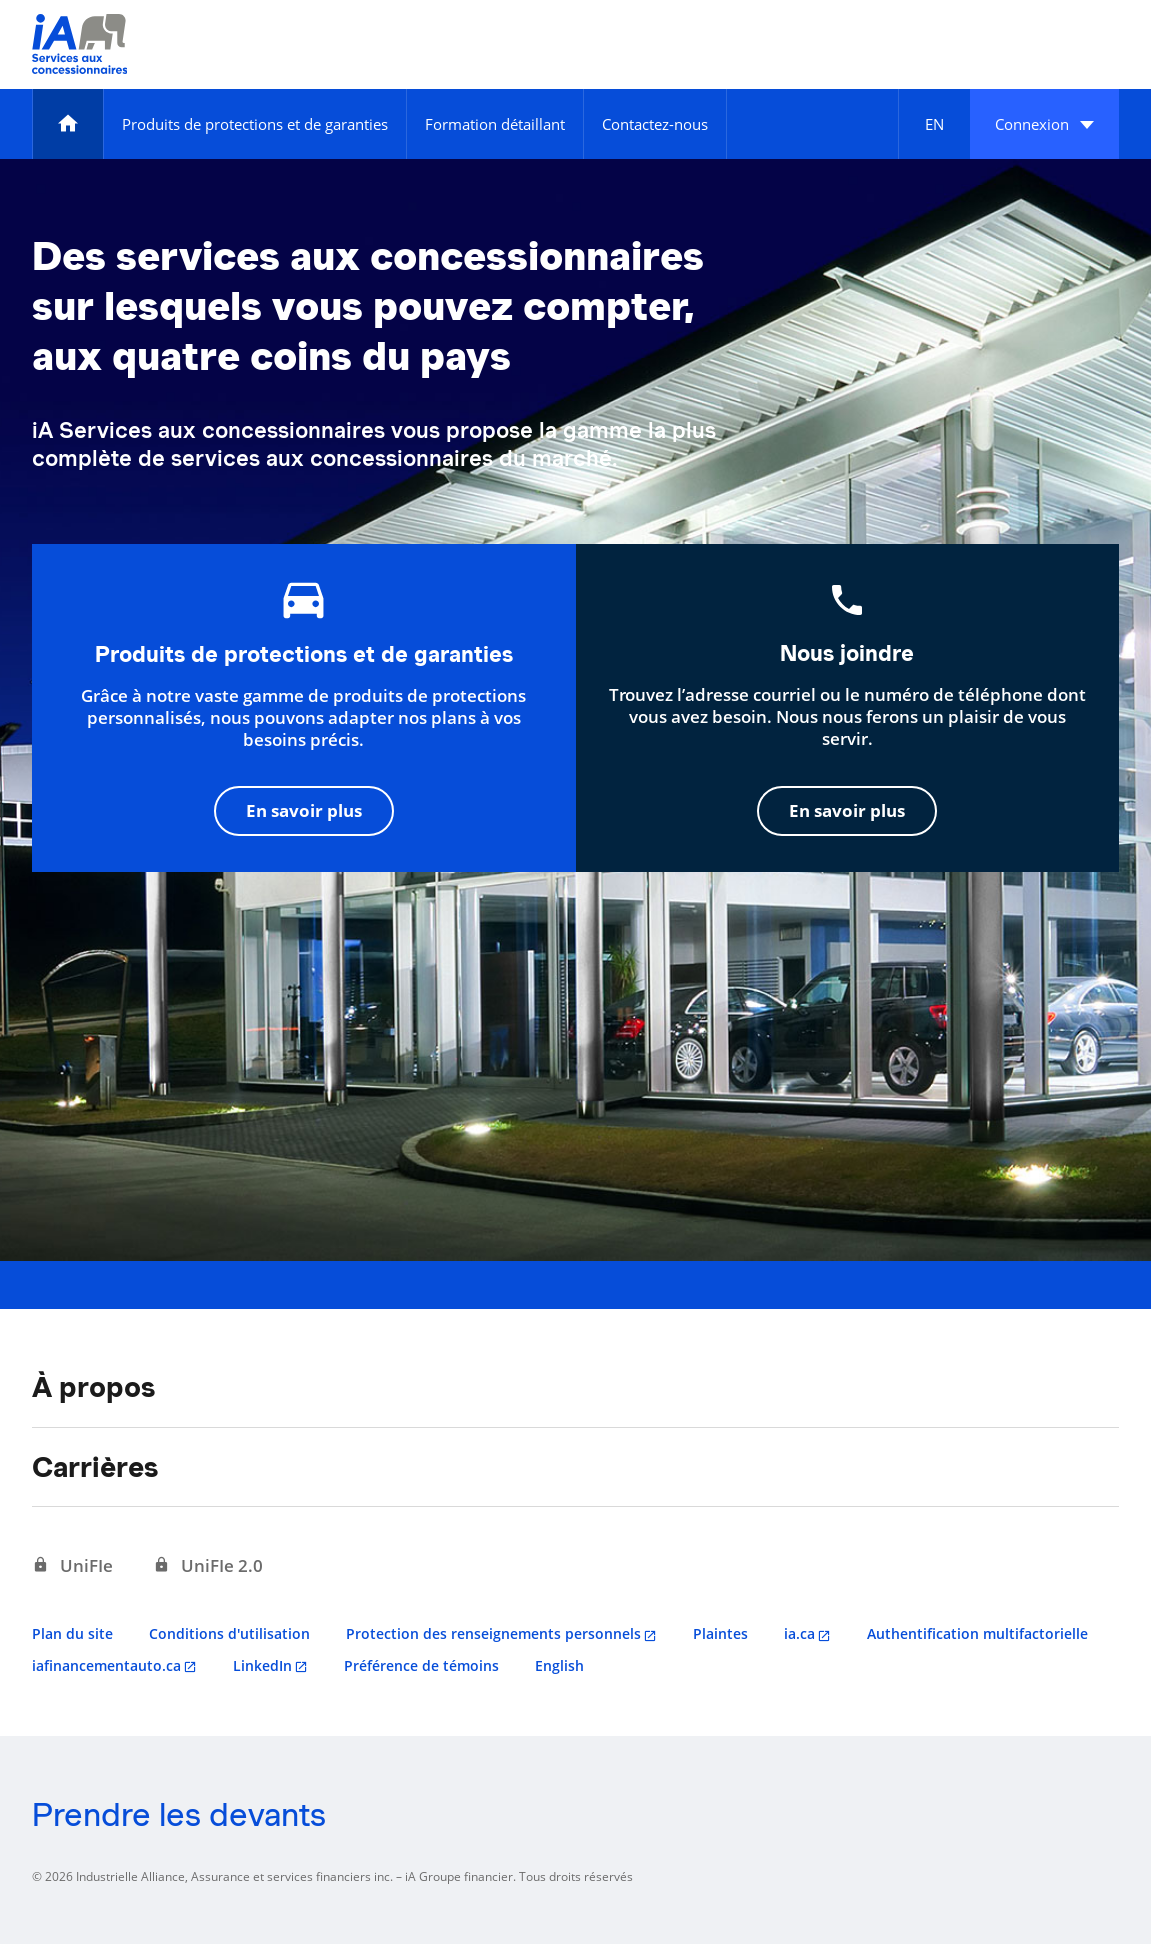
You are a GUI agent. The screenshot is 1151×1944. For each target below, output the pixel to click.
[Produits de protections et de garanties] (255, 124)
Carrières (95, 1467)
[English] (934, 124)
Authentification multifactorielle (977, 1633)
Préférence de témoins (421, 1665)
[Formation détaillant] (495, 124)
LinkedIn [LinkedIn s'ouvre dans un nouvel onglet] (262, 1665)
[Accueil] (68, 124)
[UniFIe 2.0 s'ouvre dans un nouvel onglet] (208, 1566)
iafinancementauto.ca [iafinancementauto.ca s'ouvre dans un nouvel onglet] (106, 1665)
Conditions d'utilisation (229, 1633)
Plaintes (720, 1633)
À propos (93, 1387)
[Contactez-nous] (655, 124)
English (559, 1665)
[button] (1044, 124)
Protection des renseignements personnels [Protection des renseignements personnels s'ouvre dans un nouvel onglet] (493, 1633)
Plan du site (72, 1633)
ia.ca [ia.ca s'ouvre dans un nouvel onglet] (799, 1633)
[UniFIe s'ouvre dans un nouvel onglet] (72, 1566)
